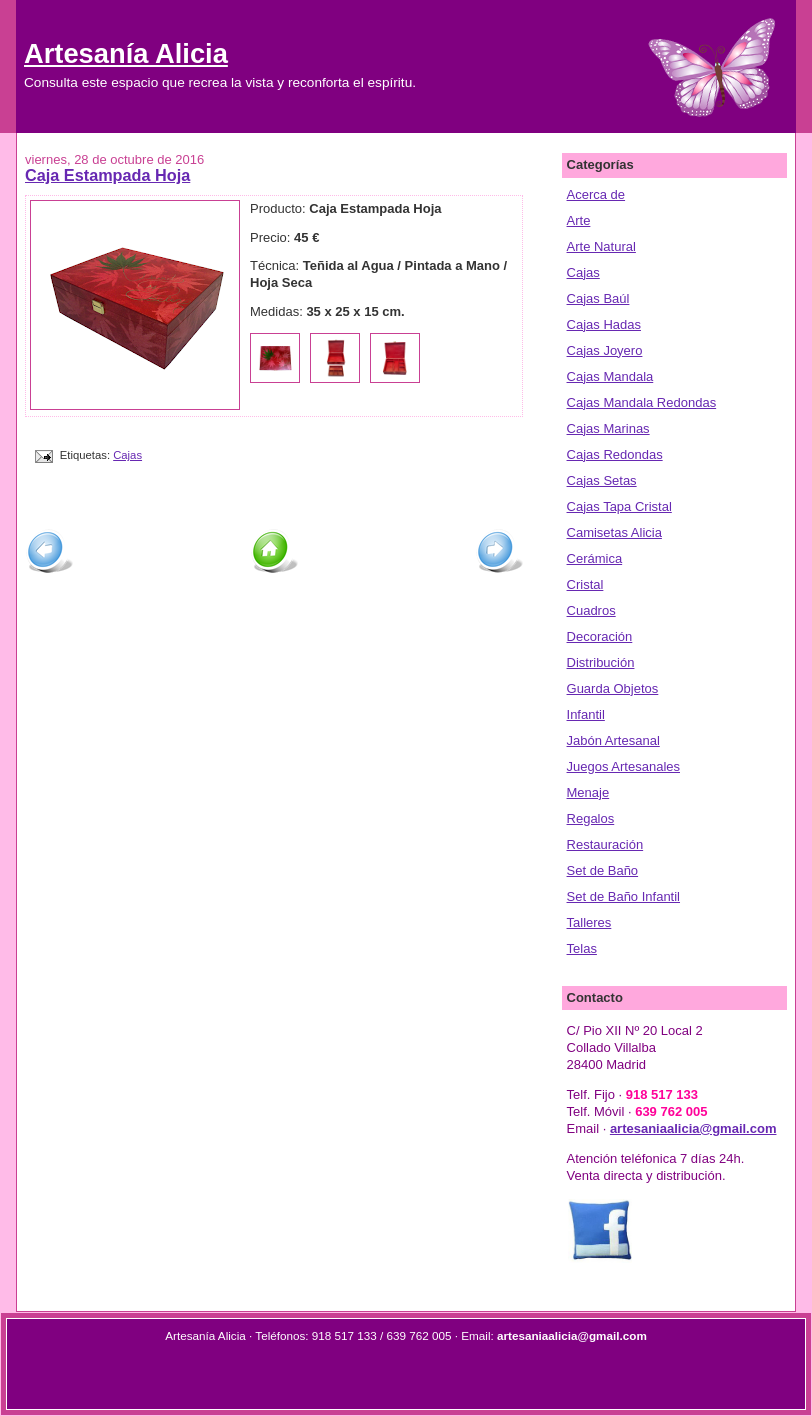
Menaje (588, 792)
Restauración (605, 844)
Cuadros (591, 610)
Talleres (589, 922)
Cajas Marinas (608, 428)
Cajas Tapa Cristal (619, 506)
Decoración (600, 636)
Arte (579, 220)
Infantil (586, 714)
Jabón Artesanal (613, 740)
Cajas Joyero (605, 350)
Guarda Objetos (613, 688)
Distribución (601, 662)
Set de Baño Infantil (623, 896)
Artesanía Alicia (126, 53)
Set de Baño (603, 870)
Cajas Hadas (604, 324)
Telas (582, 948)
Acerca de (596, 194)
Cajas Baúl (598, 298)
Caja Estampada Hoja (107, 175)
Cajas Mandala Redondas (642, 402)
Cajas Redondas (615, 454)
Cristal (585, 584)
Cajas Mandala (610, 376)
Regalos (591, 818)
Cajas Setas (602, 480)
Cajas (127, 455)
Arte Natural (601, 246)
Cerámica (595, 558)
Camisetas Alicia (614, 532)
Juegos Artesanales (623, 766)
